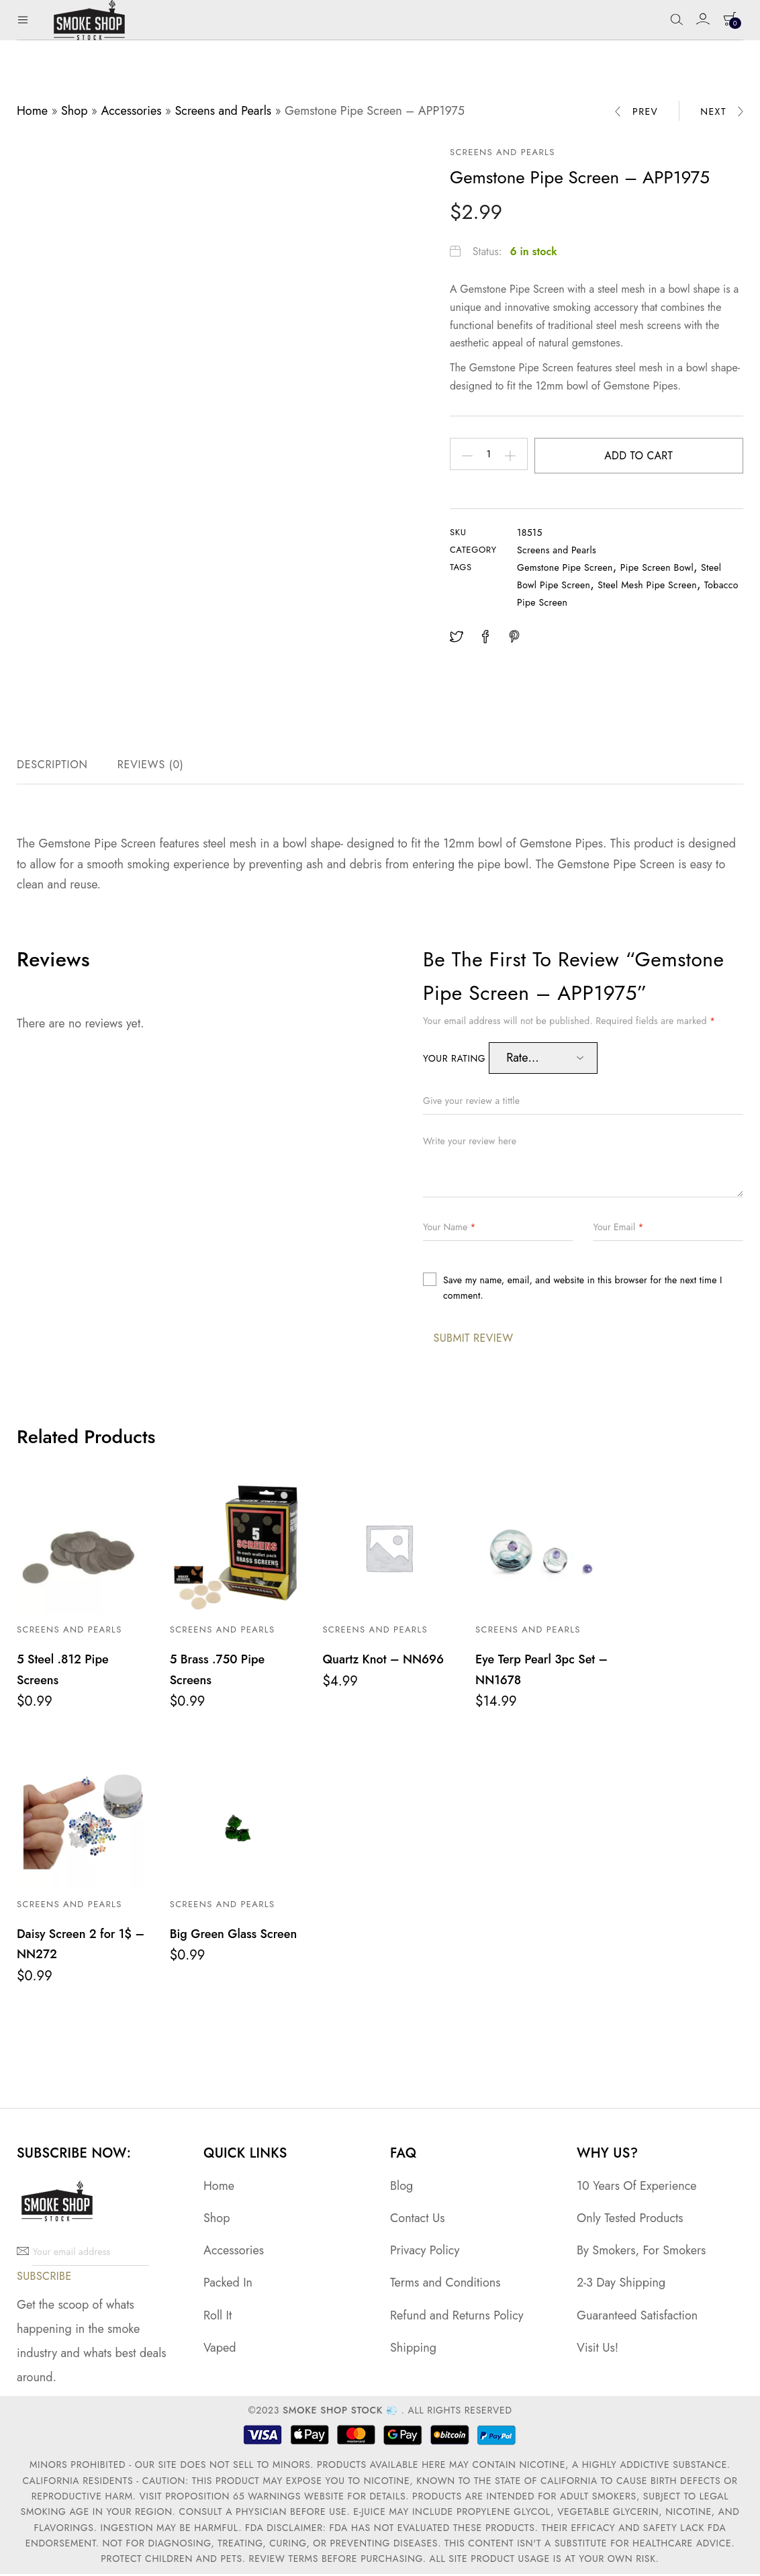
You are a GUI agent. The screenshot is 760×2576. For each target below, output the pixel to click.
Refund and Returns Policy (457, 2317)
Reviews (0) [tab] (150, 768)
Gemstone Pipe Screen (565, 571)
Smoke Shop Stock (333, 2412)
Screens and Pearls (223, 111)
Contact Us (417, 2220)
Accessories (131, 111)
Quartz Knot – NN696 (383, 1662)
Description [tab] (52, 768)
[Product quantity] (492, 456)
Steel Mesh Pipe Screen (647, 588)
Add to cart (642, 455)
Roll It (217, 2317)
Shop (74, 111)
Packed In (227, 2285)
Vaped (219, 2349)
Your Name (449, 1230)
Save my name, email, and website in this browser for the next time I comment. (582, 1291)
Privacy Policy (424, 2252)
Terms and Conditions (445, 2285)
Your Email (618, 1230)
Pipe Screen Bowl (657, 571)
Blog (401, 2188)
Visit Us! (597, 2349)
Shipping (413, 2349)
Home (32, 111)
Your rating (456, 1061)
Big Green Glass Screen (233, 1936)
